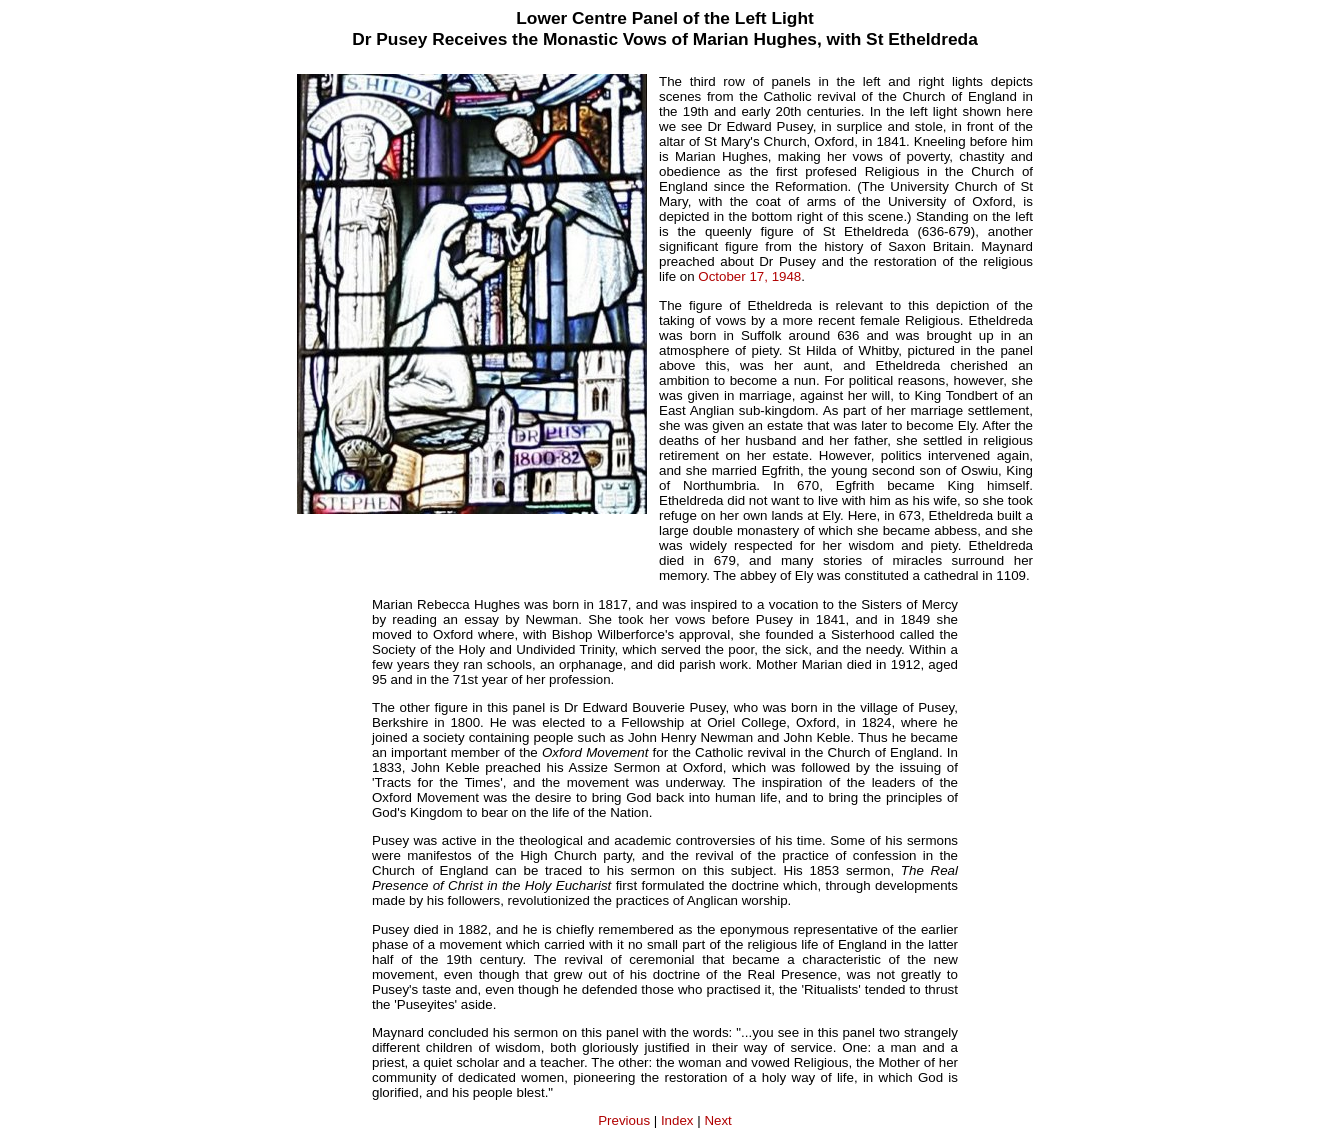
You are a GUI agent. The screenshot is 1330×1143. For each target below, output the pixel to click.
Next (717, 1120)
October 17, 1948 (749, 276)
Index (677, 1120)
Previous (624, 1120)
